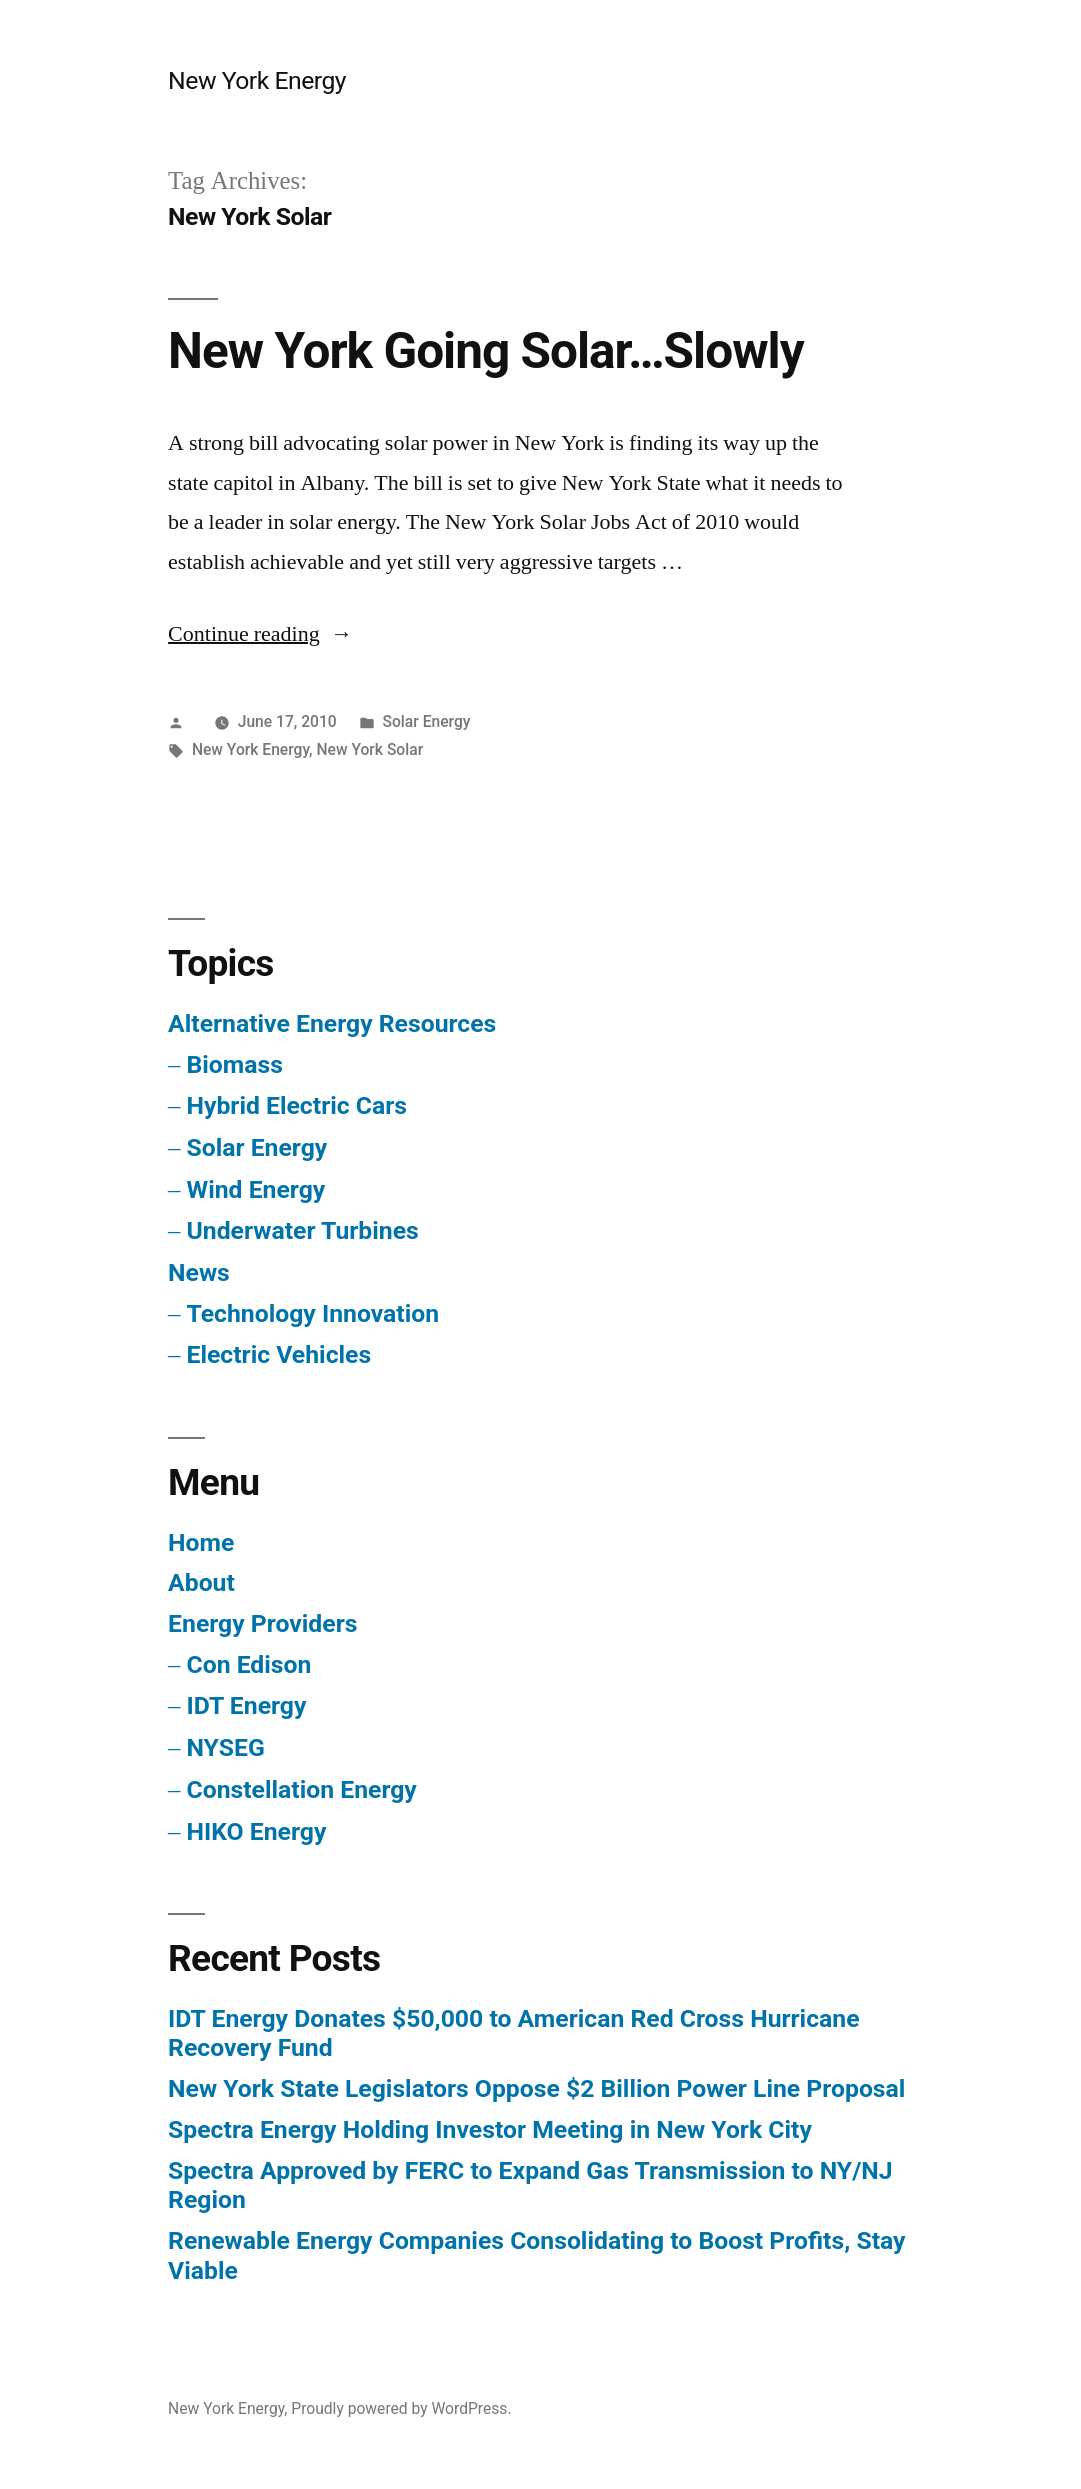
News (199, 1272)
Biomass (234, 1064)
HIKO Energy (256, 1831)
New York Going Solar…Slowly (485, 351)
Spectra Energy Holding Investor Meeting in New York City (490, 2129)
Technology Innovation (312, 1313)
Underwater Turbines (302, 1230)
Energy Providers (262, 1623)
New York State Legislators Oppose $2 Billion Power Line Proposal (536, 2088)
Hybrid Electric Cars (296, 1105)
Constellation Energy (301, 1789)
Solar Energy (427, 721)
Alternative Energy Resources (332, 1023)
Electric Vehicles (278, 1354)
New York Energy (257, 80)
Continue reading (260, 634)
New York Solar (370, 749)
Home (201, 1542)
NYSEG (225, 1747)
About (201, 1582)
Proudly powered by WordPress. (401, 2408)
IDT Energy (246, 1705)
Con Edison (248, 1664)
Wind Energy (255, 1189)
